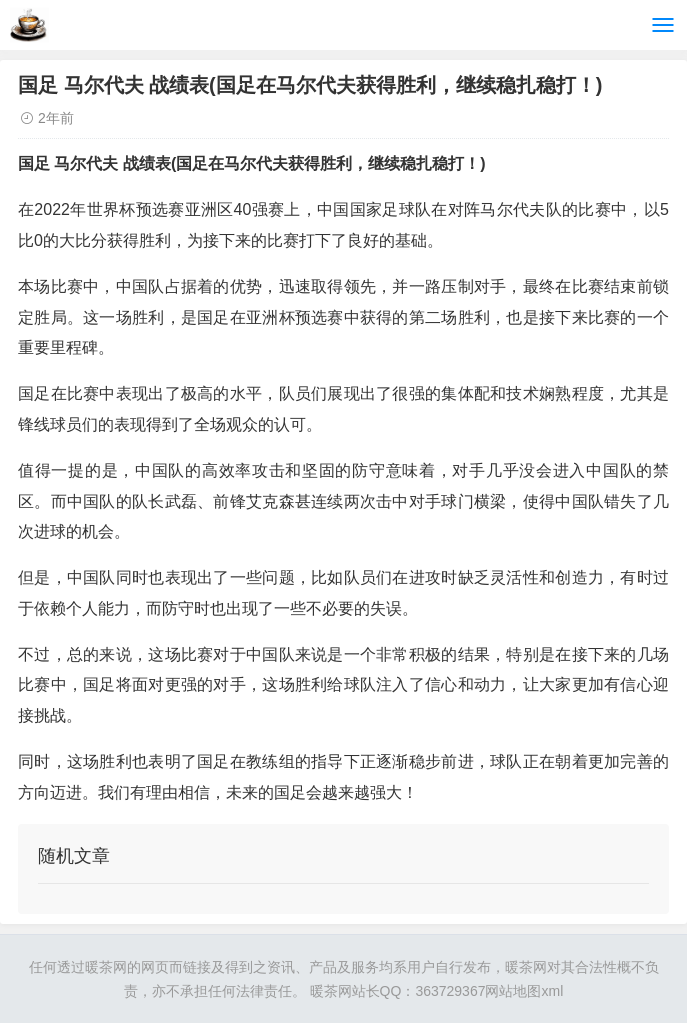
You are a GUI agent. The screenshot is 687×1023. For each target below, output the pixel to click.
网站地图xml (524, 991)
